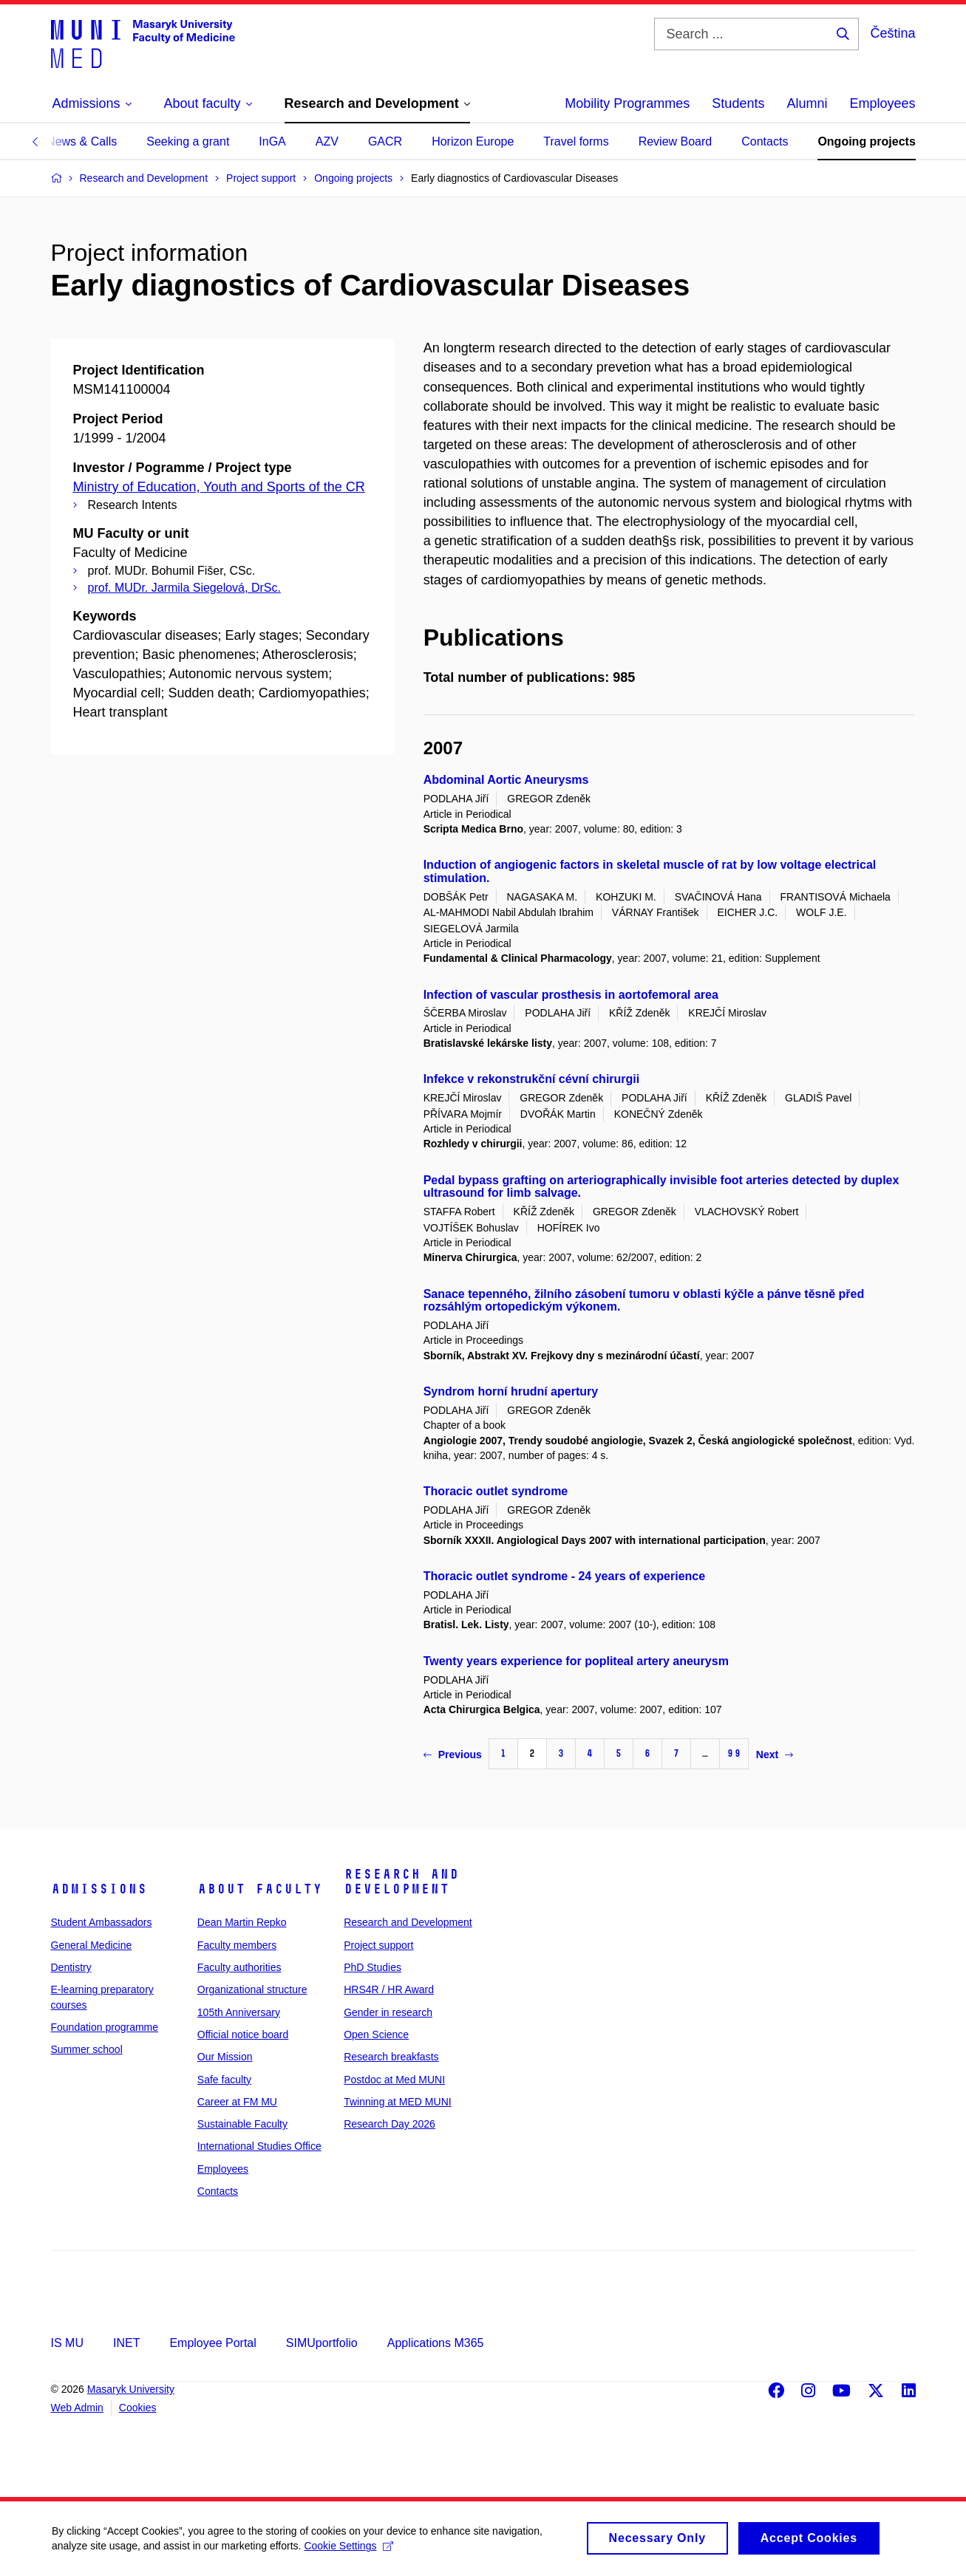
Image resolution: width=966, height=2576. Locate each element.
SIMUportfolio (322, 2343)
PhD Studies (372, 1967)
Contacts (764, 141)
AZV (327, 141)
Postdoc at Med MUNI (394, 2079)
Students (738, 103)
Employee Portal (212, 2343)
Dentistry (71, 1967)
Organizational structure (252, 1989)
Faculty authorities (239, 1967)
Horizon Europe (473, 141)
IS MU (67, 2343)
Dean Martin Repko (242, 1922)
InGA (272, 141)
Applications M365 (435, 2343)
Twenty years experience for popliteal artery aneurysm (576, 1661)
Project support (378, 1945)
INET (126, 2343)
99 (734, 1753)
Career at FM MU (237, 2102)
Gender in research (388, 2012)
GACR (385, 141)
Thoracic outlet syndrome (496, 1491)
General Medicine (91, 1945)
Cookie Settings (348, 2553)
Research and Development (401, 1881)
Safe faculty (224, 2079)
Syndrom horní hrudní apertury (511, 1391)
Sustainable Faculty (242, 2124)
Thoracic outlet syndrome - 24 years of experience (564, 1576)
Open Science (376, 2034)
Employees (882, 103)
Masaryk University (130, 2389)
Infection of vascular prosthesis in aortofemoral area (571, 994)
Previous (453, 1754)
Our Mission (225, 2057)
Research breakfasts (391, 2057)
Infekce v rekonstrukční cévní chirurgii (532, 1079)
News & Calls (82, 141)
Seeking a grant (187, 141)
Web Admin (77, 2407)
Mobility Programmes (627, 103)
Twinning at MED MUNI (397, 2102)
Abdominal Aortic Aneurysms (506, 779)
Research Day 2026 (389, 2124)
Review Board (675, 141)
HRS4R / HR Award (389, 1989)
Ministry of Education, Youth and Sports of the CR (219, 486)
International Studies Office (259, 2146)
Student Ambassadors (101, 1922)
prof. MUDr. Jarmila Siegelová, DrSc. (184, 587)
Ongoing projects (866, 141)
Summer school (87, 2049)
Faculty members (236, 1945)
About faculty (259, 1889)
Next (774, 1754)
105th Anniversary (238, 2012)
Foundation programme (105, 2027)
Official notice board (242, 2034)
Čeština (892, 33)
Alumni (806, 103)
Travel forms (575, 141)
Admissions (99, 1889)
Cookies (138, 2407)
